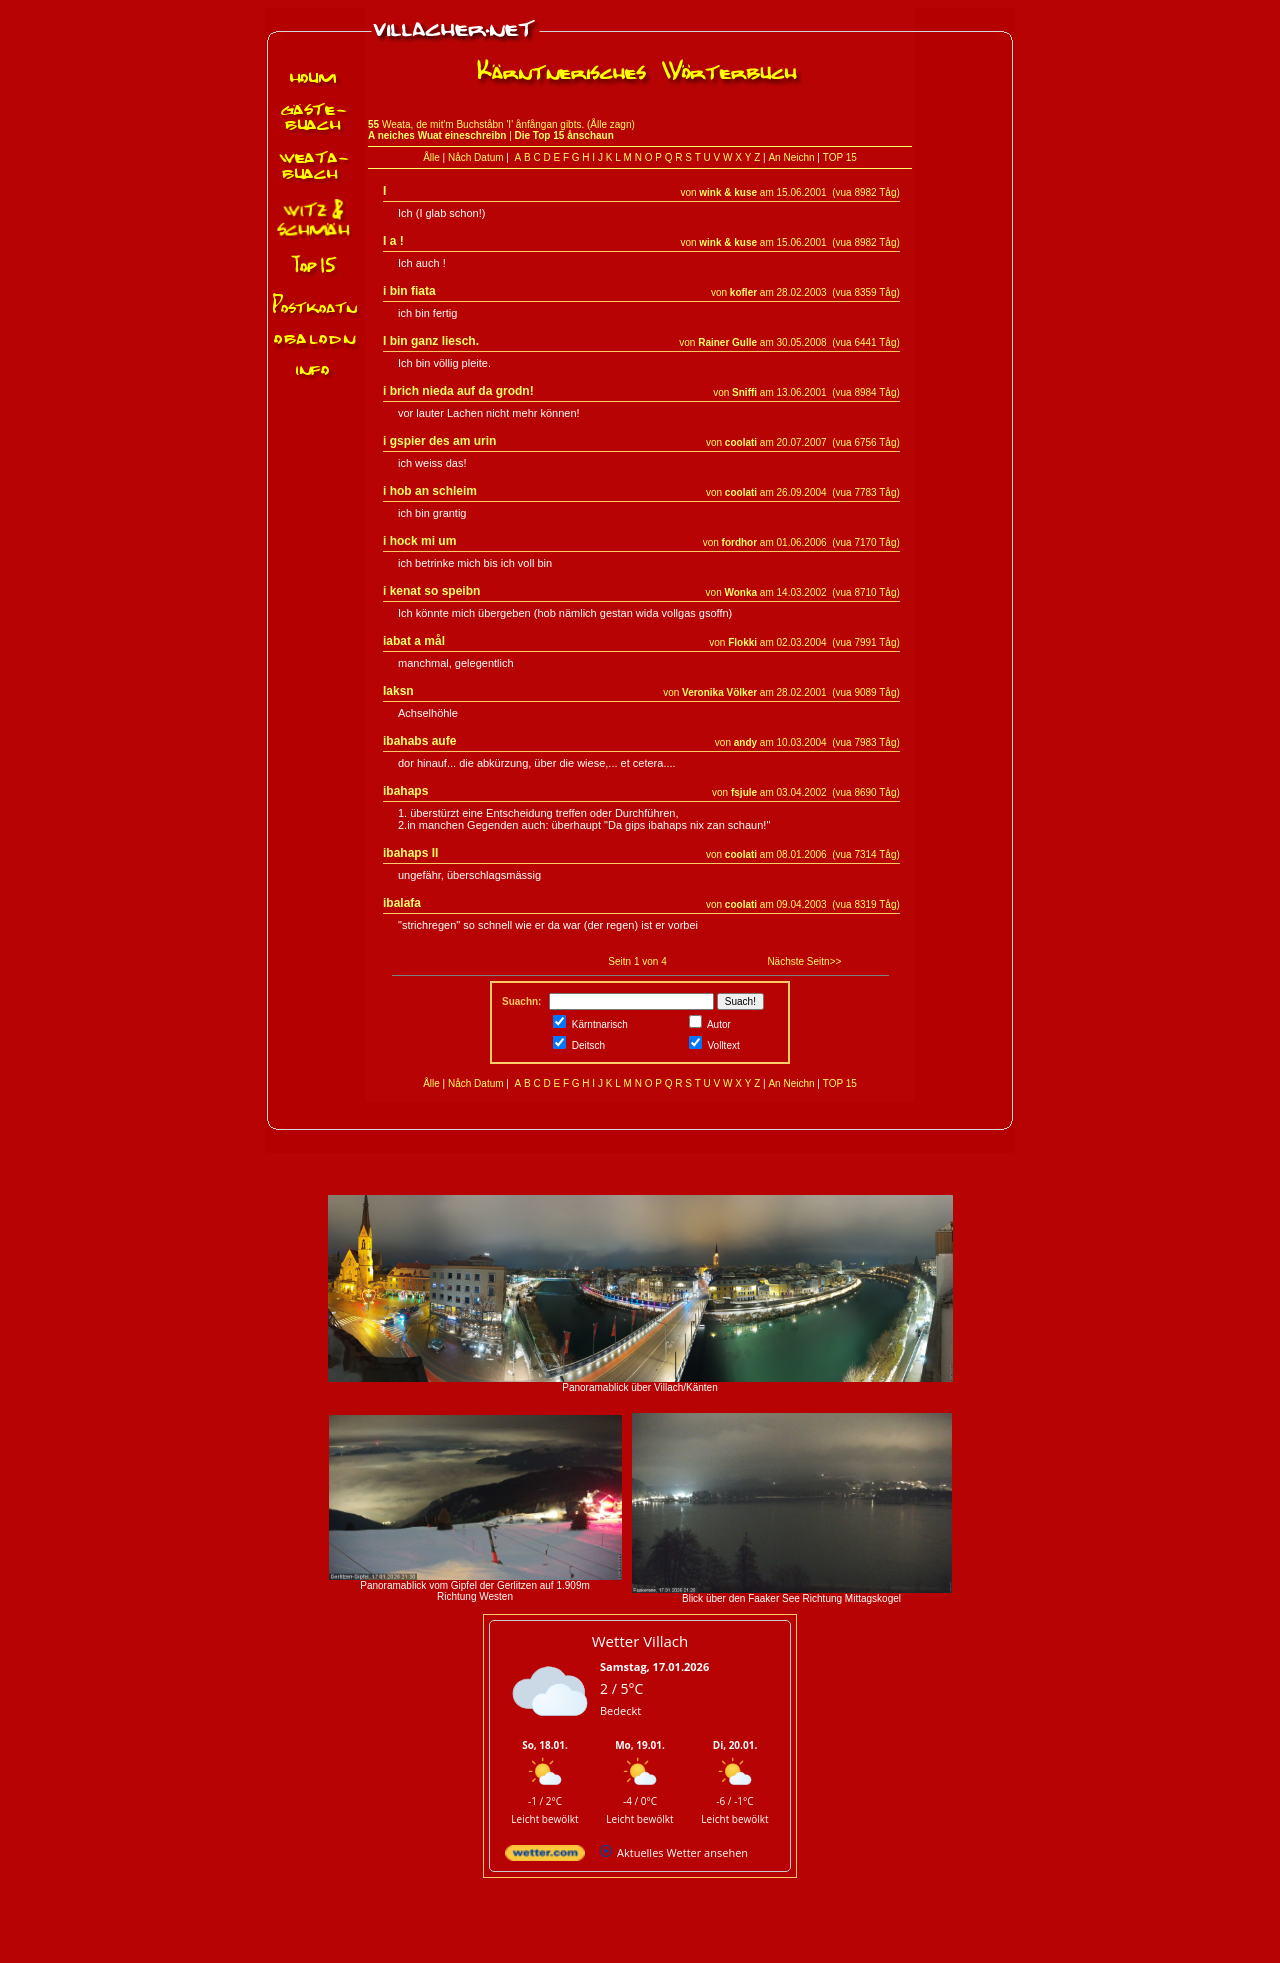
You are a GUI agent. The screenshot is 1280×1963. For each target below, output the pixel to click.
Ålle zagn (610, 124)
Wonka (740, 592)
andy (745, 742)
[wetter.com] (545, 1856)
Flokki (742, 642)
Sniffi (744, 392)
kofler (743, 292)
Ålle (431, 157)
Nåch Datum (476, 157)
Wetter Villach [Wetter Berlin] (640, 1641)
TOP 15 (840, 157)
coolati (741, 442)
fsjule (744, 792)
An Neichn (791, 157)
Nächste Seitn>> (804, 961)
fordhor (740, 542)
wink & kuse (728, 192)
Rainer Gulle (727, 342)
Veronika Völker (719, 692)
